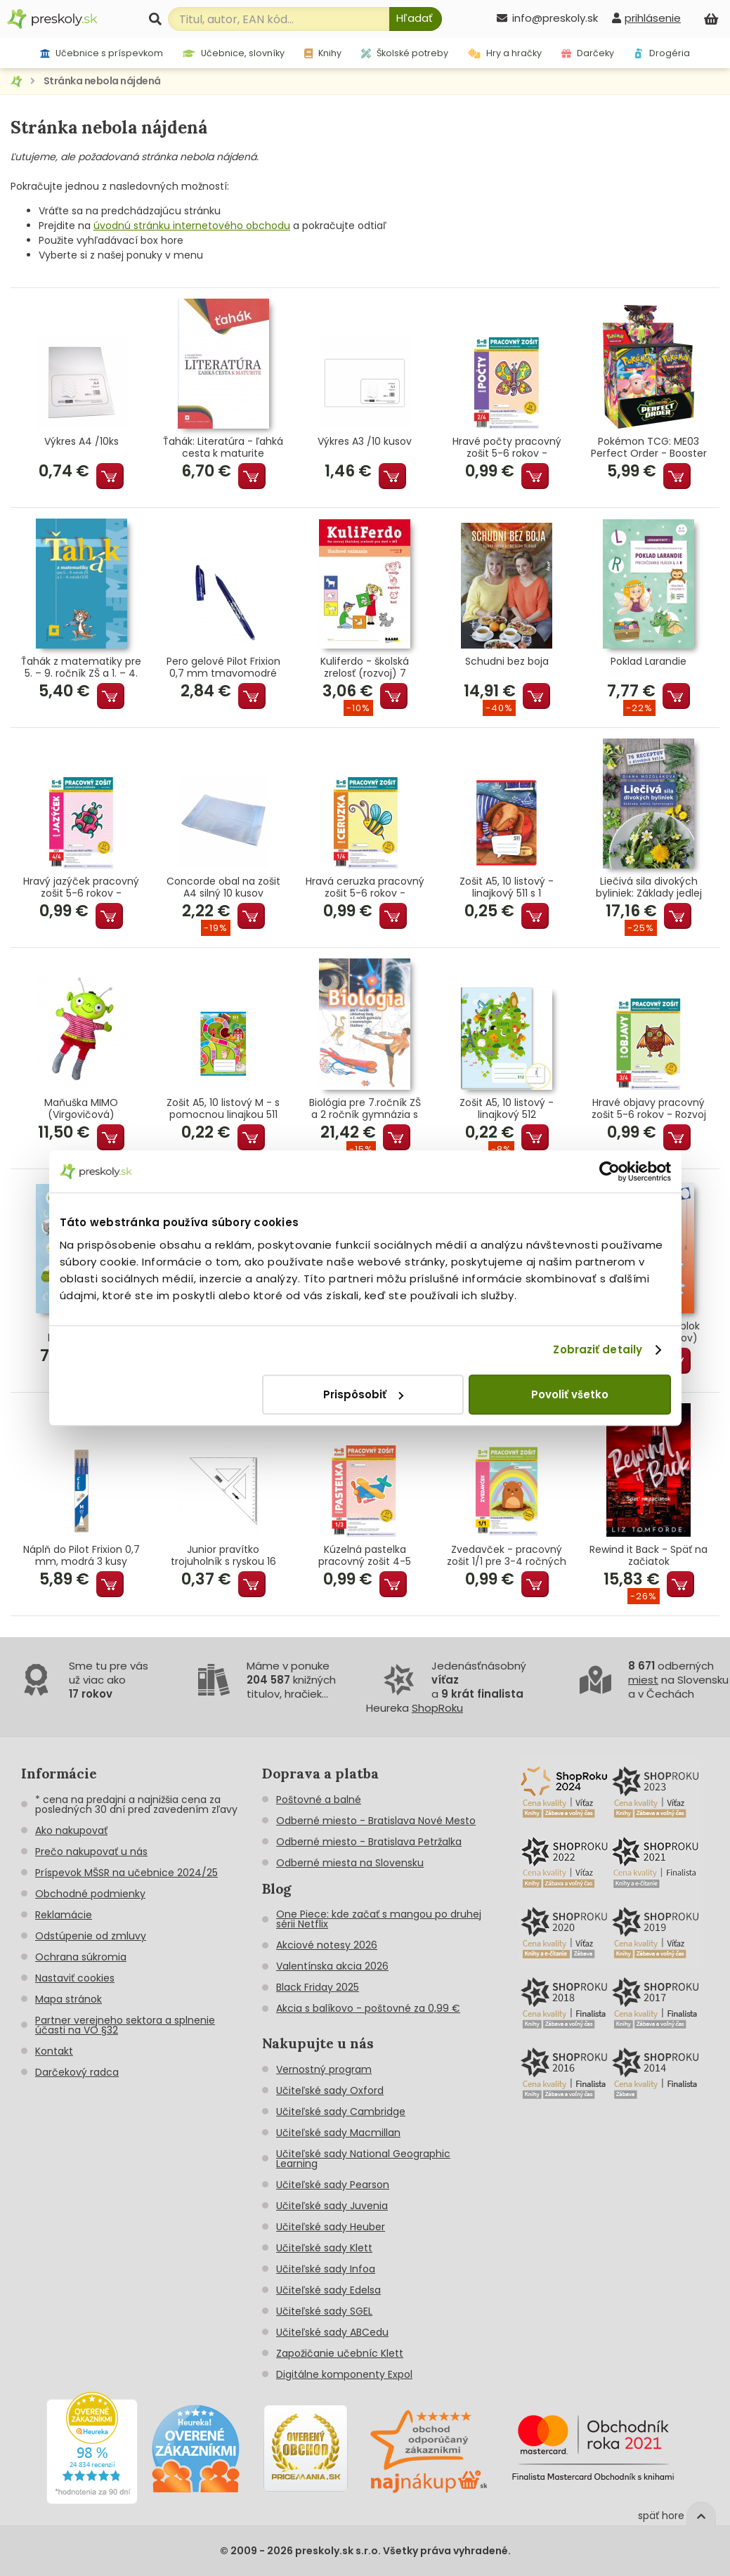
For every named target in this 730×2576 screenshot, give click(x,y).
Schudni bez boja (507, 662)
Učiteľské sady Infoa (325, 2269)
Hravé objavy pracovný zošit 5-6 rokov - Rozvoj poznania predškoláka (649, 1109)
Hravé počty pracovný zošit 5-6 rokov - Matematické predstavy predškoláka (507, 448)
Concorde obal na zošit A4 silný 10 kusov (223, 887)
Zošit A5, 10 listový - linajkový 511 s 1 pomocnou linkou (506, 887)
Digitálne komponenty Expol (344, 2374)
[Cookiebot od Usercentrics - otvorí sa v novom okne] (609, 1171)
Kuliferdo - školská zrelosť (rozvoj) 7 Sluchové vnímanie (365, 667)
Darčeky (587, 53)
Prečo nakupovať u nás (91, 1852)
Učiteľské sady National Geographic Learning (363, 2159)
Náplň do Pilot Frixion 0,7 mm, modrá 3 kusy (81, 1556)
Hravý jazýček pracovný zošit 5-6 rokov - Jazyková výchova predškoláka (81, 887)
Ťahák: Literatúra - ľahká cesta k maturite (223, 448)
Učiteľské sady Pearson (332, 2185)
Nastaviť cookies (75, 1978)
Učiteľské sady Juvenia (332, 2206)
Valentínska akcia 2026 (332, 1966)
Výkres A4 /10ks (81, 442)
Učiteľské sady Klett (324, 2248)
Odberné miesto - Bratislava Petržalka (369, 1842)
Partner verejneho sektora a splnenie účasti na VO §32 (125, 2025)
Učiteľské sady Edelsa (328, 2290)
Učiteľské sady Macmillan (338, 2133)
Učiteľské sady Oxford (330, 2090)
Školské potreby (404, 53)
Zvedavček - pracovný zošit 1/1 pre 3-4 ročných (506, 1556)
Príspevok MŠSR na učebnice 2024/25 (126, 1873)
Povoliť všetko (569, 1394)
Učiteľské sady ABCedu (332, 2332)
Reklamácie (63, 1915)
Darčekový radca (77, 2072)
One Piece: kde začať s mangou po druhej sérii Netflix (378, 1919)
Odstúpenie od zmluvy (90, 1936)
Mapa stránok (68, 1999)
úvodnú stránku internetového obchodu (191, 226)
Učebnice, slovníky (234, 53)
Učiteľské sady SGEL (324, 2311)
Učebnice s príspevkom (101, 53)
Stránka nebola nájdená (102, 81)
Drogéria (662, 53)
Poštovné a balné (318, 1800)
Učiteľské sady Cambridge (340, 2112)
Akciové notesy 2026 (326, 1945)
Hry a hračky (505, 53)
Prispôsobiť (363, 1394)
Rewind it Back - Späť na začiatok (648, 1556)
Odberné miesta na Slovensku (350, 1863)
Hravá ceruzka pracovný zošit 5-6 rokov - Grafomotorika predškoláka (365, 887)
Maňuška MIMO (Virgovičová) (81, 1109)
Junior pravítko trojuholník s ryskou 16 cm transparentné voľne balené (223, 1556)
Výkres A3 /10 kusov (365, 442)
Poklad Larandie (648, 662)
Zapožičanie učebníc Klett (339, 2353)
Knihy (322, 53)
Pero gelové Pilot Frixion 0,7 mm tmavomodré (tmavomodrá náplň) (223, 667)
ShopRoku (437, 1707)
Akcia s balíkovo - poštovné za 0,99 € (368, 2008)
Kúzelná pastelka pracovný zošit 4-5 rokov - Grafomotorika (365, 1556)
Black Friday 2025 (317, 1987)
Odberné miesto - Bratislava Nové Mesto (376, 1821)
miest (643, 1679)
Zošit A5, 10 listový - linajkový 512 (506, 1109)
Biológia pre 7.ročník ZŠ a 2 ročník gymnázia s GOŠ (365, 1109)
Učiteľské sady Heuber (330, 2227)
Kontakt (54, 2051)
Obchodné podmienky (90, 1894)
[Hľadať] (415, 19)
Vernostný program (324, 2069)
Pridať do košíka (110, 476)
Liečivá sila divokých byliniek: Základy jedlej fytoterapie (649, 887)
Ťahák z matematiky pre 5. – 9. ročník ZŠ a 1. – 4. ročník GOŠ (81, 667)
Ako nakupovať (71, 1830)
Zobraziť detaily (597, 1349)
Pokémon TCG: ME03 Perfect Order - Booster (649, 448)
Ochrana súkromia (80, 1957)
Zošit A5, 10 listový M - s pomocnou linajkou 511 (223, 1109)
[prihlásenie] (646, 18)
